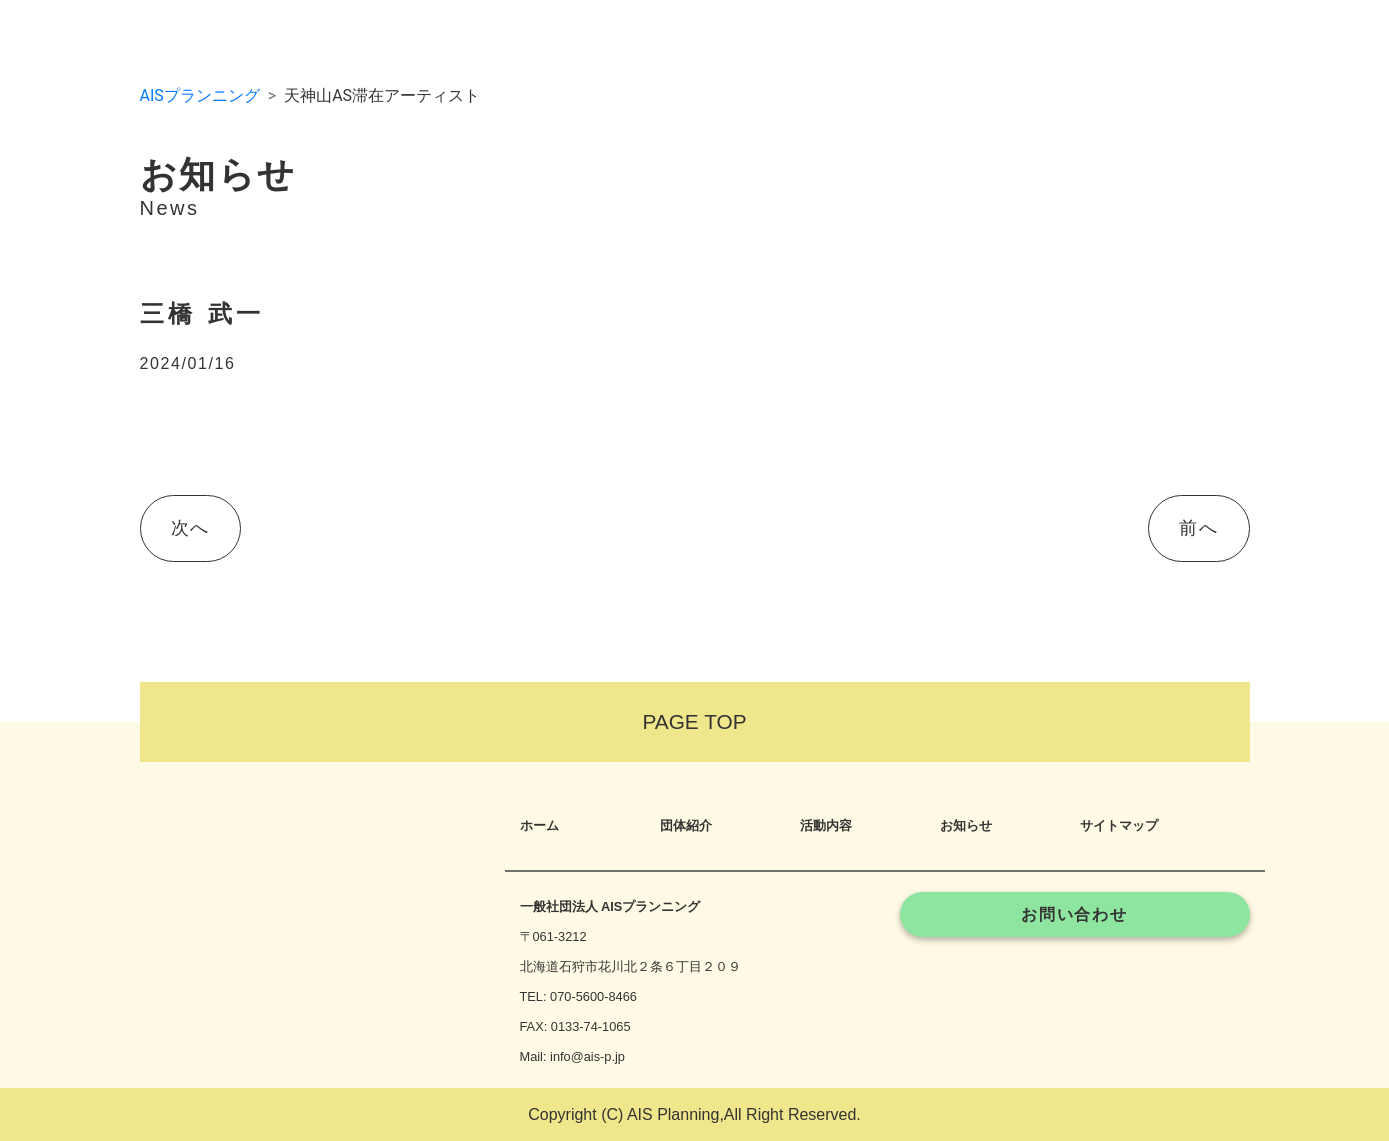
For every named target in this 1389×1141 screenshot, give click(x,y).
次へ (190, 528)
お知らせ (966, 825)
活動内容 (826, 825)
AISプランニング (200, 95)
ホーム (539, 825)
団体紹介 (686, 825)
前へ (1198, 528)
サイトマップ (1119, 825)
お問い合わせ (1074, 914)
